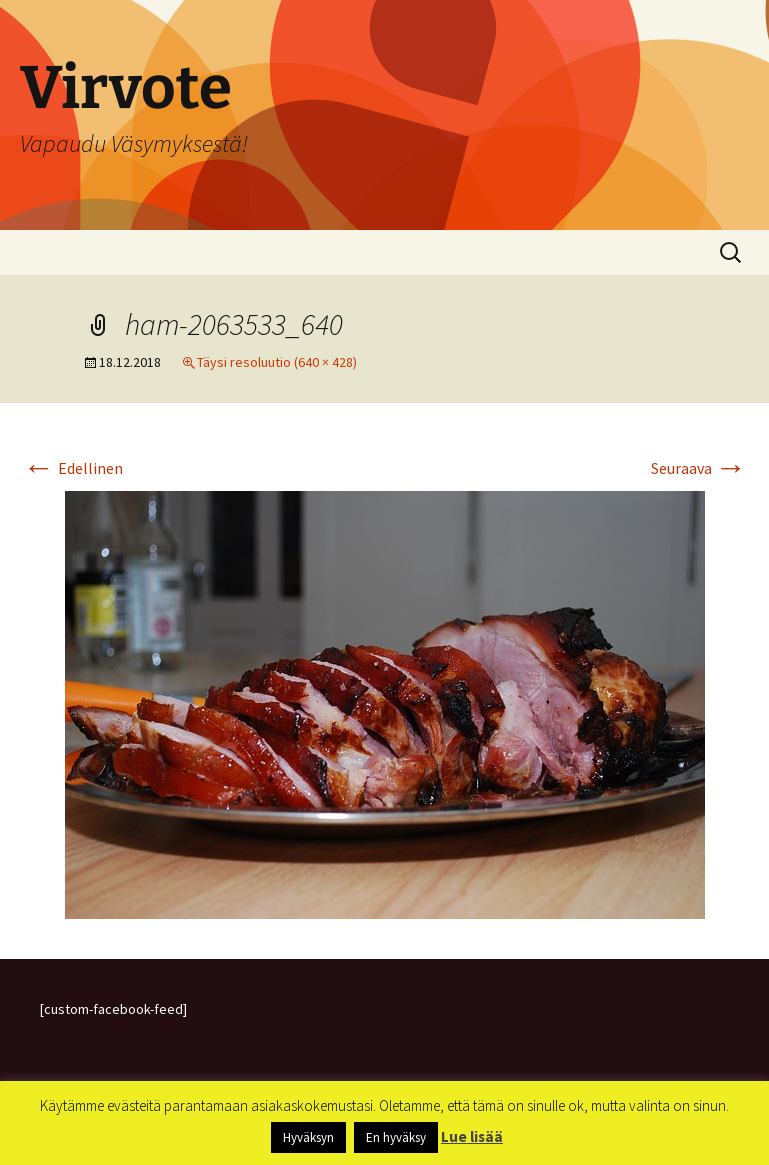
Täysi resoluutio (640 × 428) (277, 362)
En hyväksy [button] (396, 1137)
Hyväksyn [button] (308, 1137)
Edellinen (73, 468)
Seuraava (699, 468)
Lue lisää (472, 1136)
